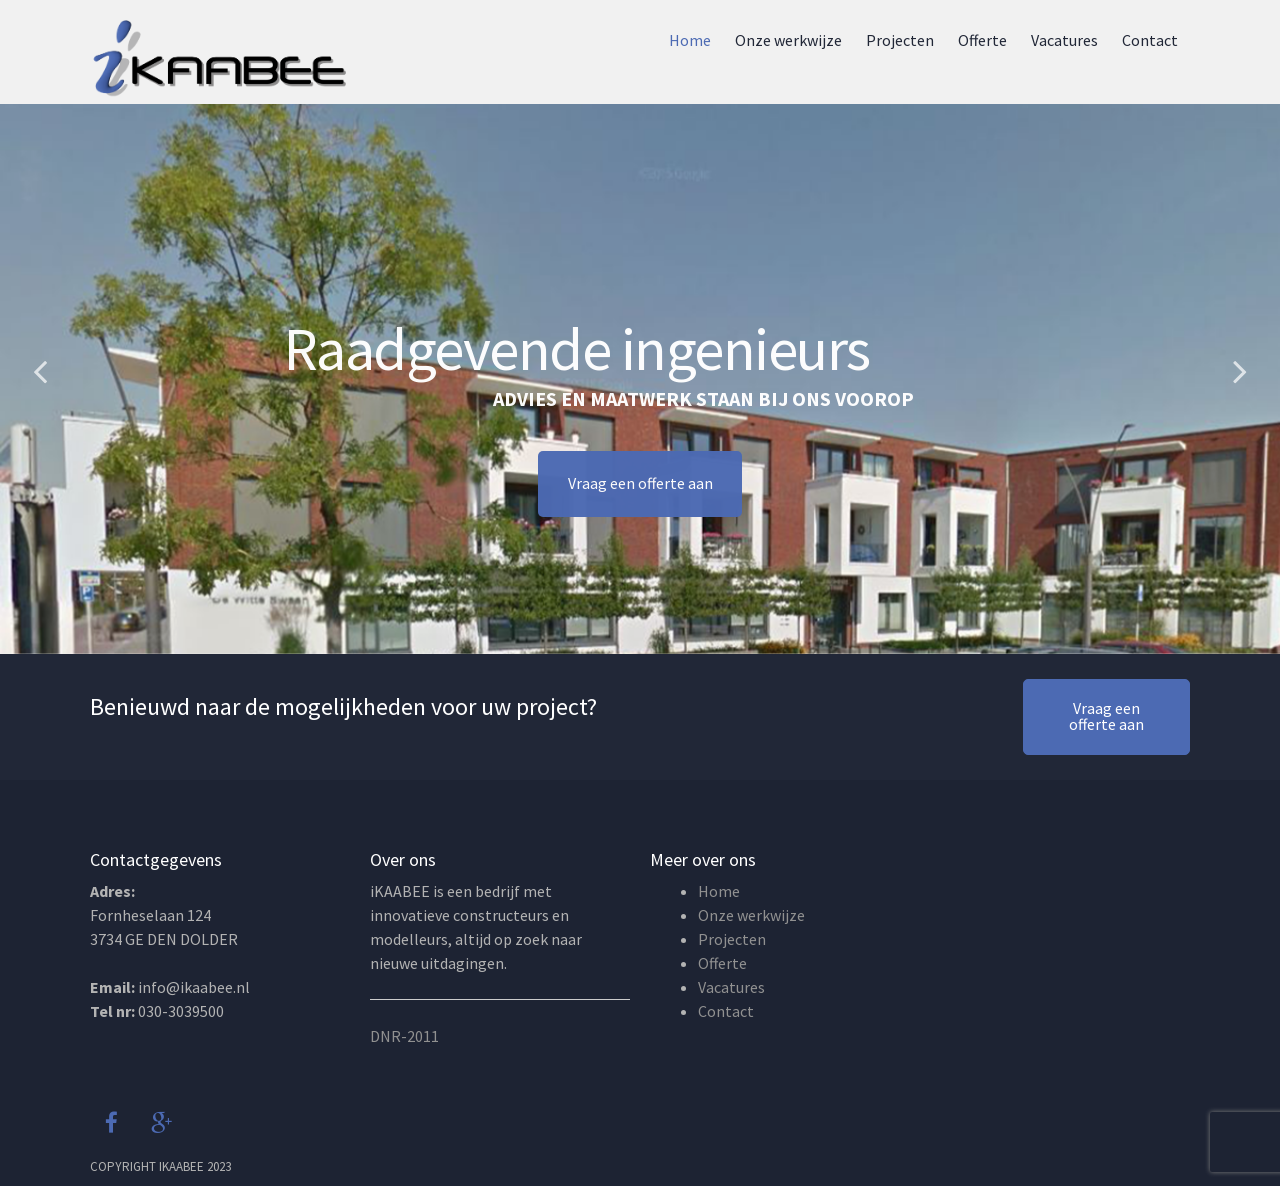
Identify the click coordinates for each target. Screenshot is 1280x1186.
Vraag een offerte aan (640, 493)
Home (690, 40)
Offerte (982, 40)
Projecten (900, 40)
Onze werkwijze (788, 40)
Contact (1150, 40)
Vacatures (1064, 40)
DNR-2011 (404, 1036)
